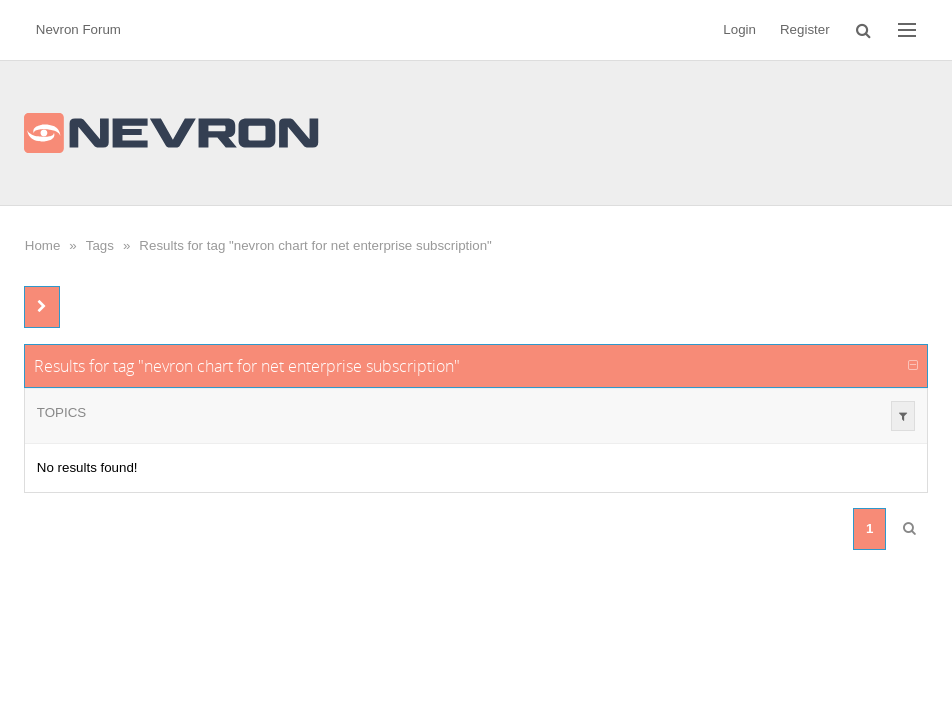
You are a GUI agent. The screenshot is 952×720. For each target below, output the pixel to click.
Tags (100, 245)
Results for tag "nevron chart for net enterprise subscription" (315, 245)
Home (43, 245)
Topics (61, 412)
